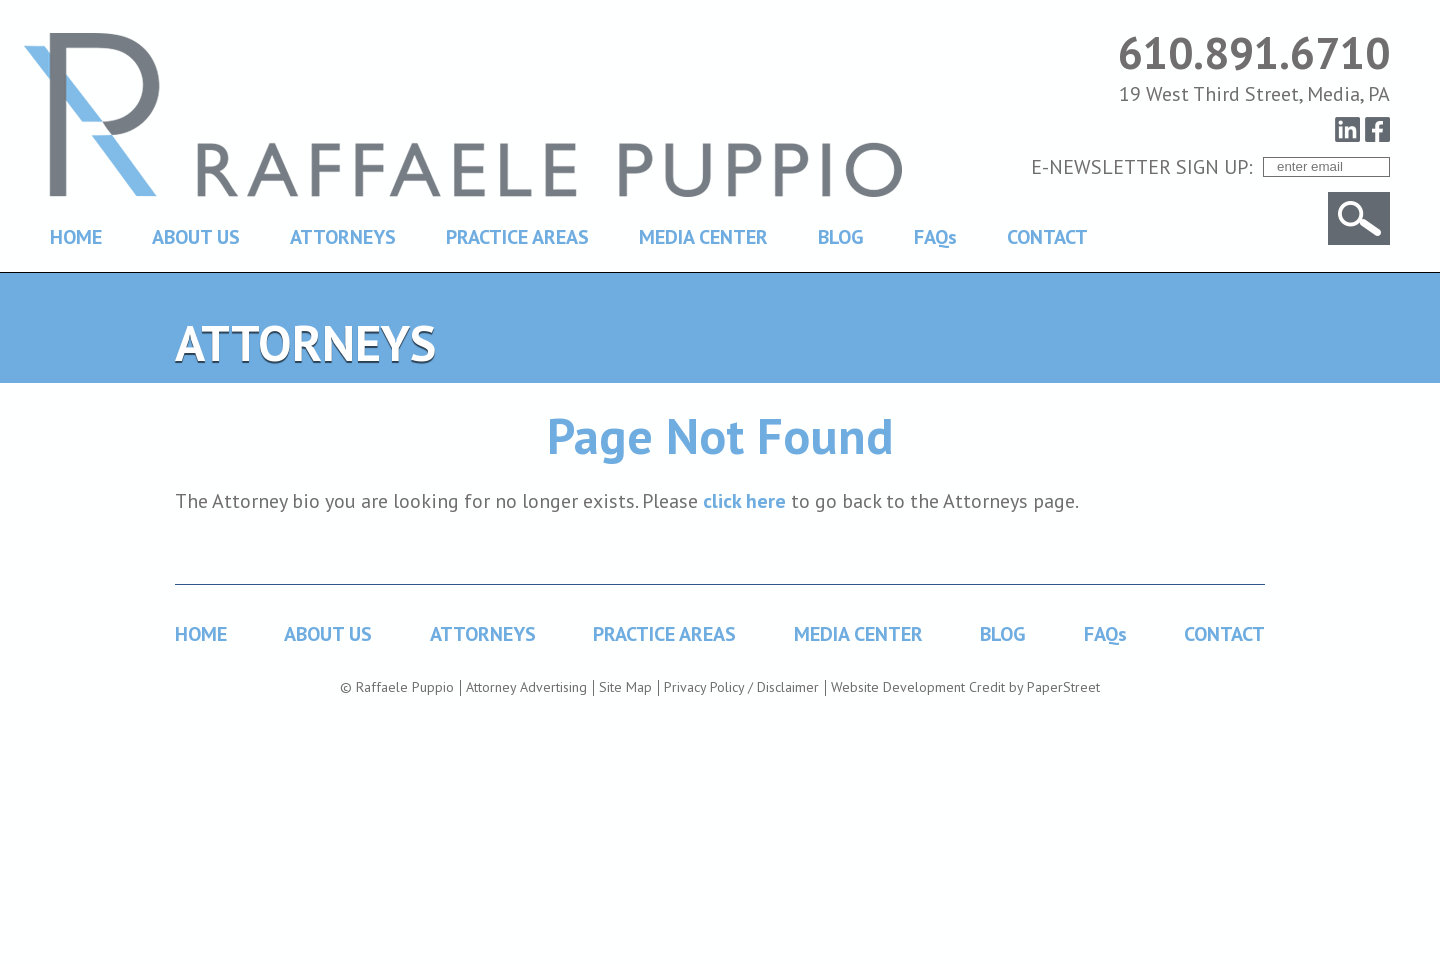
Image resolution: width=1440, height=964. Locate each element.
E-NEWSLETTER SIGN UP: (1142, 167)
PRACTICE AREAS (517, 237)
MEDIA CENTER (703, 237)
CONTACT (1047, 237)
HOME (76, 237)
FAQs (935, 237)
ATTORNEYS (343, 237)
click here (744, 501)
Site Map (625, 687)
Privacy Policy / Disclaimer (741, 687)
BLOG (841, 237)
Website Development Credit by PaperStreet (965, 687)
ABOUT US (196, 237)
